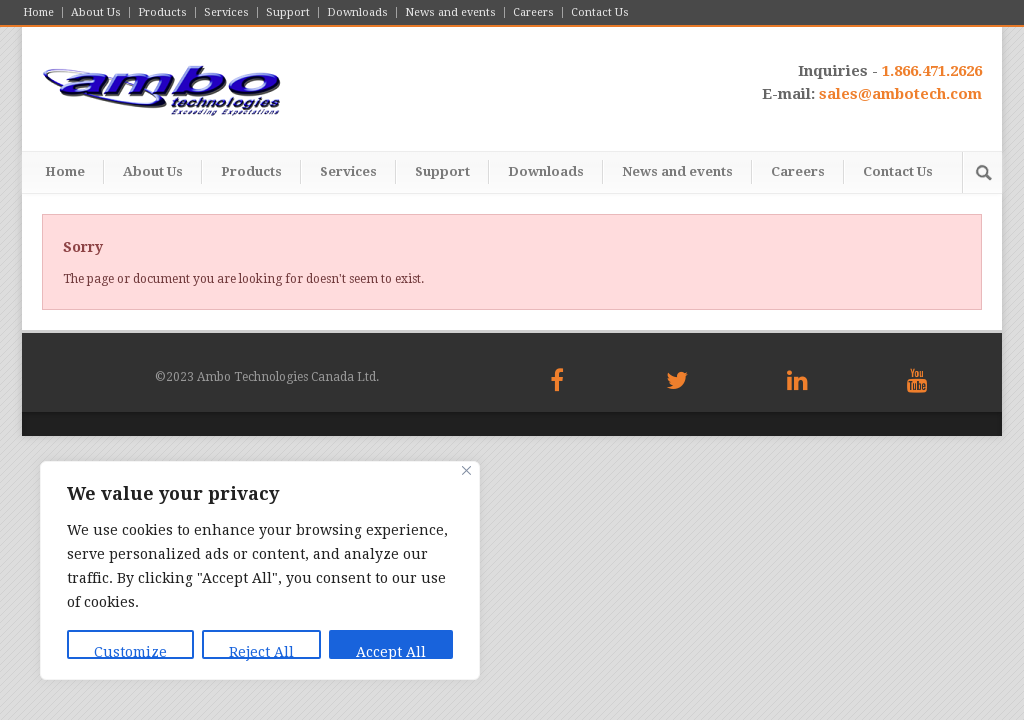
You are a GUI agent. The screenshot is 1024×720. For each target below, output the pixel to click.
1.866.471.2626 (932, 71)
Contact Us (600, 12)
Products (162, 12)
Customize (130, 651)
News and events (450, 12)
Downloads (357, 12)
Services (226, 12)
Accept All (391, 651)
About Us (96, 12)
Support (288, 12)
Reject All (261, 651)
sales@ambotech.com (900, 94)
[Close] (466, 470)
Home (38, 12)
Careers (533, 12)
